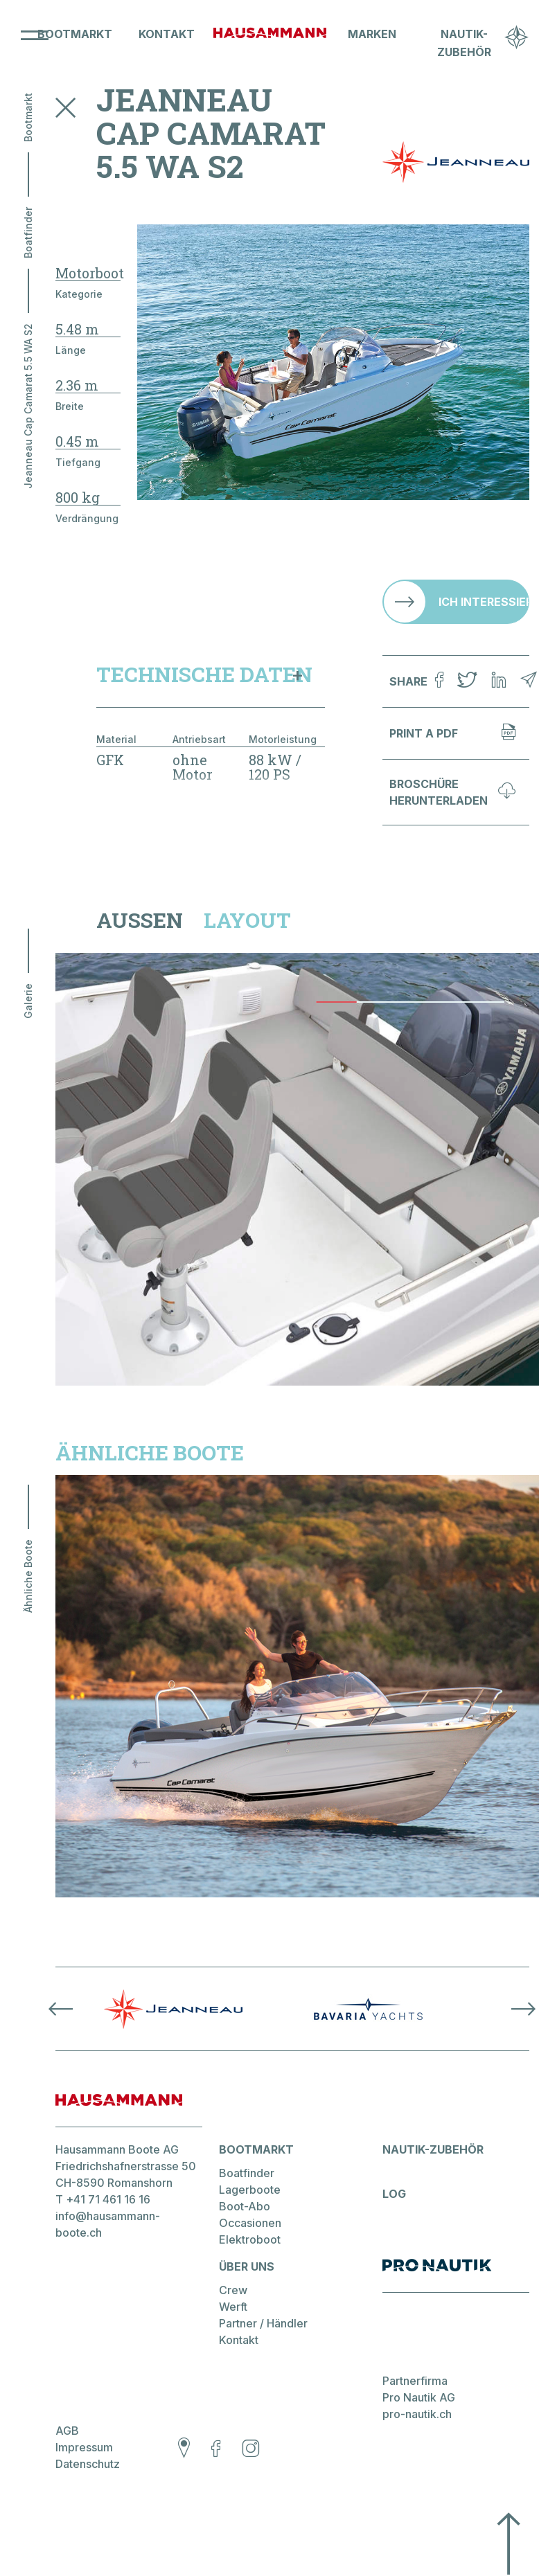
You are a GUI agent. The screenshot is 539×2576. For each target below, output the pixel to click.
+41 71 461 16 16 (108, 2199)
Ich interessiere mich (484, 602)
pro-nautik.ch (417, 2414)
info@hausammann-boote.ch (107, 2224)
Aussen (139, 920)
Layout (247, 920)
